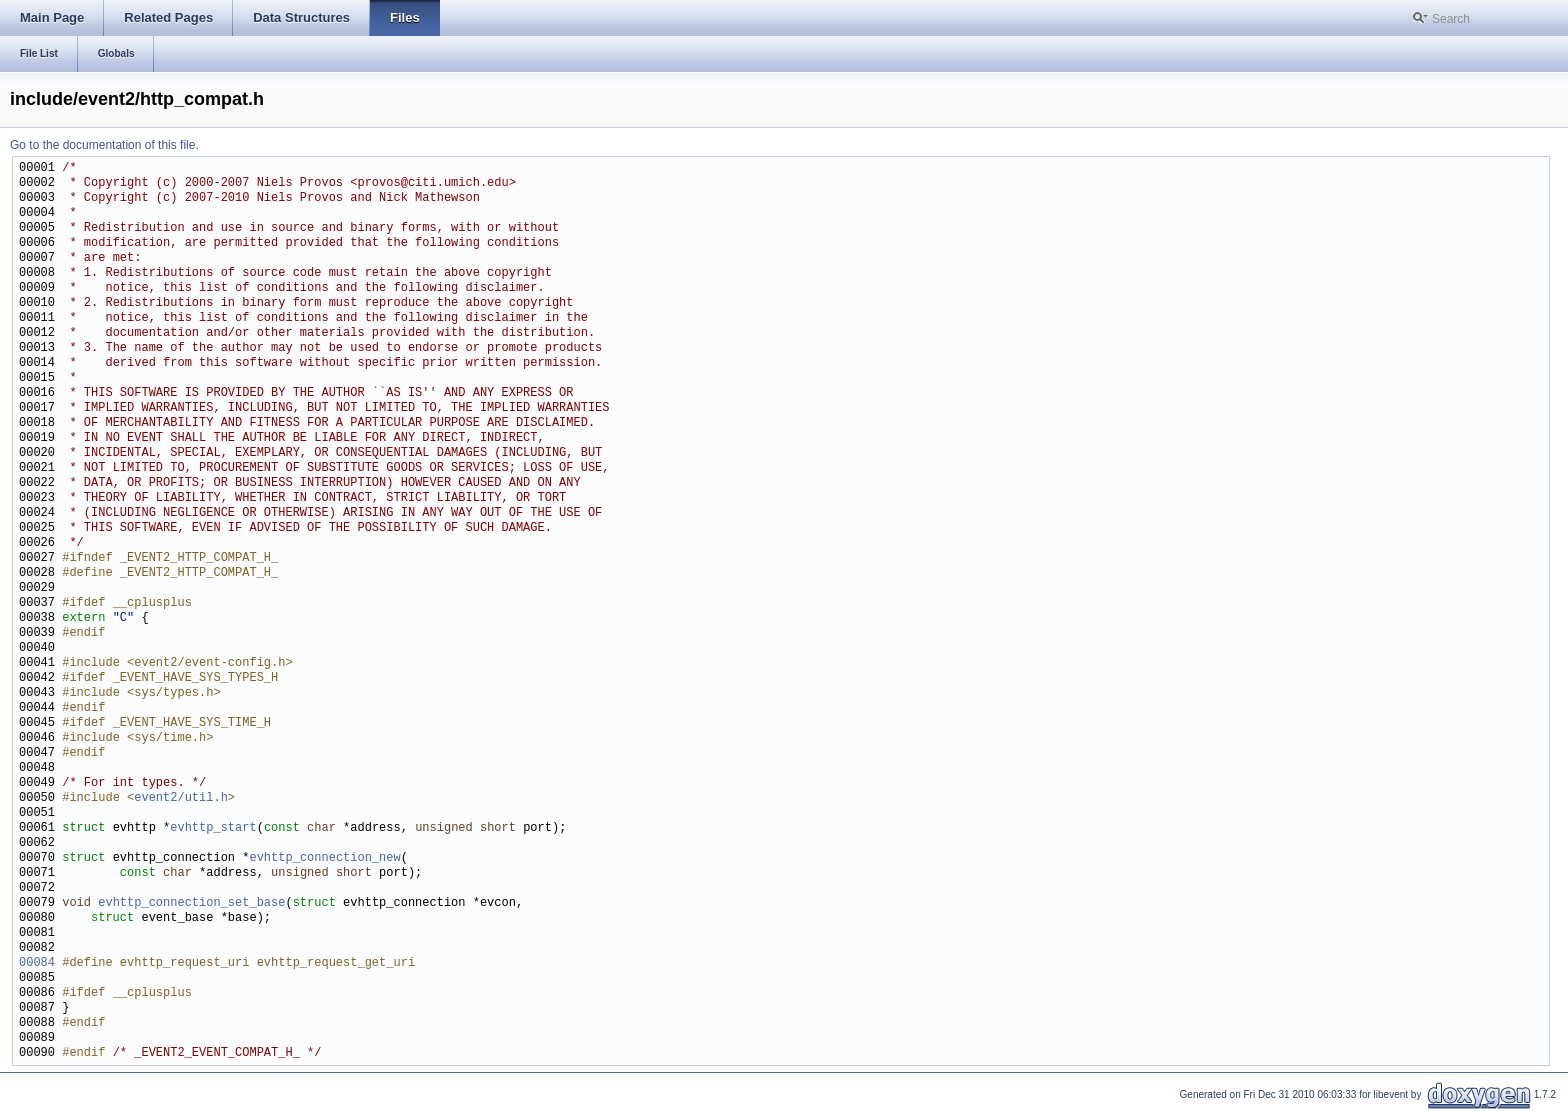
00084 (37, 963)
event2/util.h (181, 798)
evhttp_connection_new (324, 858)
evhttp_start (213, 828)
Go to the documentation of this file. (104, 145)
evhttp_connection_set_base (191, 903)
